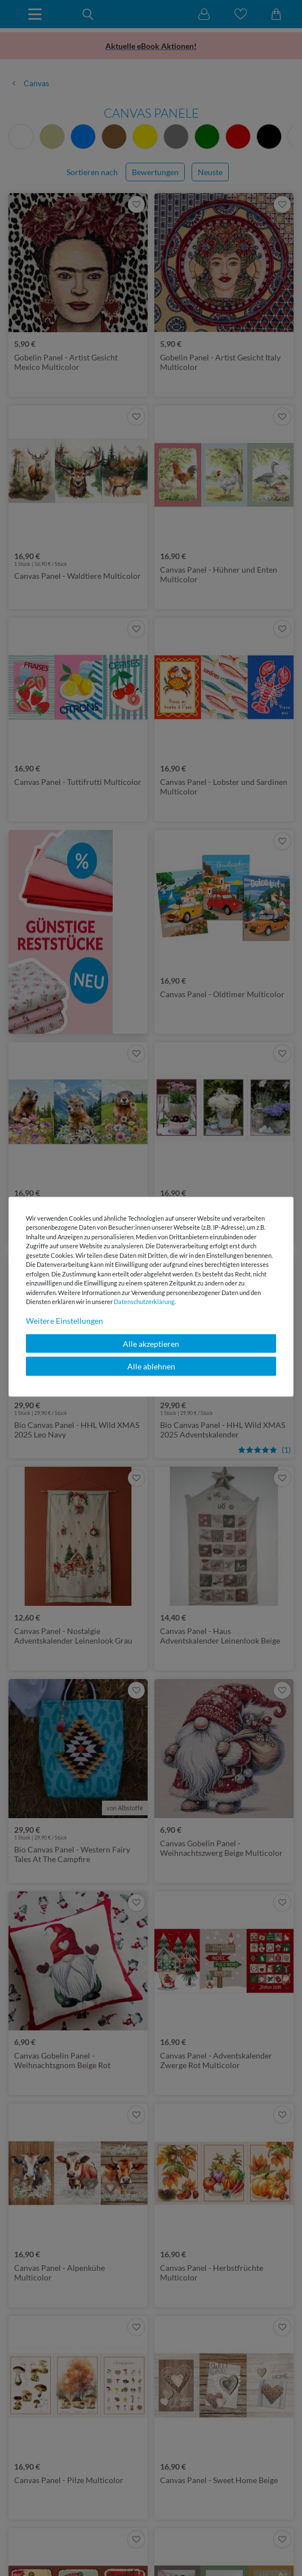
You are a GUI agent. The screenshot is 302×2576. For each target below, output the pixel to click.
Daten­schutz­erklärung (144, 1301)
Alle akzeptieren (151, 1343)
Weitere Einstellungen (64, 1320)
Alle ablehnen (151, 1366)
